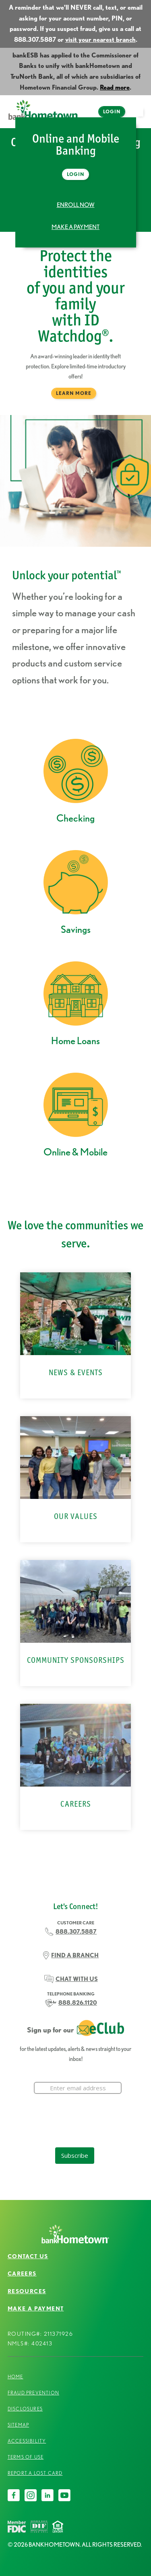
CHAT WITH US (77, 1979)
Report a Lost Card (35, 2473)
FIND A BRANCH (75, 1955)
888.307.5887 (76, 1931)
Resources (27, 2291)
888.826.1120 (77, 2002)
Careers (22, 2273)
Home (15, 2377)
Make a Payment (75, 227)
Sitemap (18, 2425)
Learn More (73, 393)
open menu (141, 116)
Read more (115, 87)
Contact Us (28, 2256)
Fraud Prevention (33, 2393)
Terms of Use (25, 2457)
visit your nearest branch (100, 39)
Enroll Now (76, 205)
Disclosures (25, 2409)
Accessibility (27, 2441)
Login (111, 111)
